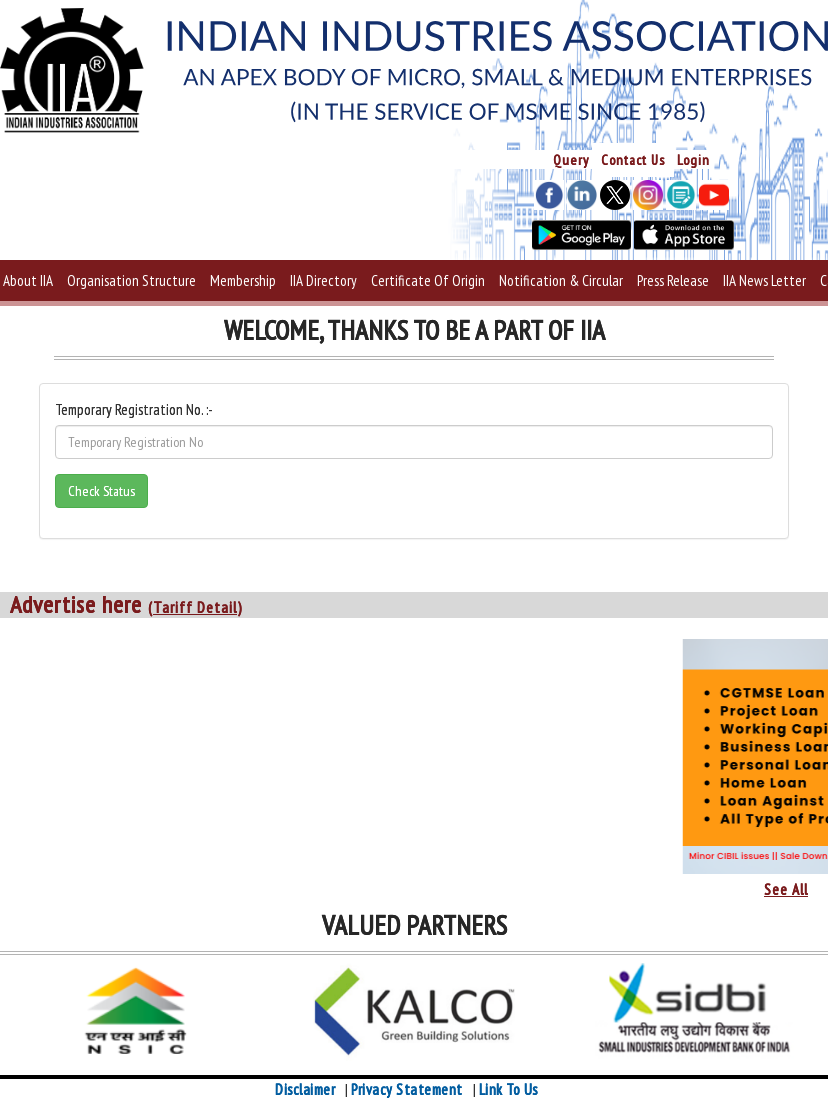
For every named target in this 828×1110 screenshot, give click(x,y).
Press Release (673, 280)
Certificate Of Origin (428, 280)
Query (571, 160)
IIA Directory (323, 280)
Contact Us (633, 160)
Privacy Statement (407, 1089)
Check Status (101, 491)
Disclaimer (305, 1089)
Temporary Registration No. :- (134, 409)
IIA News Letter (764, 280)
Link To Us (508, 1089)
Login (693, 160)
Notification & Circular (561, 280)
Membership (243, 280)
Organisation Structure (131, 280)
